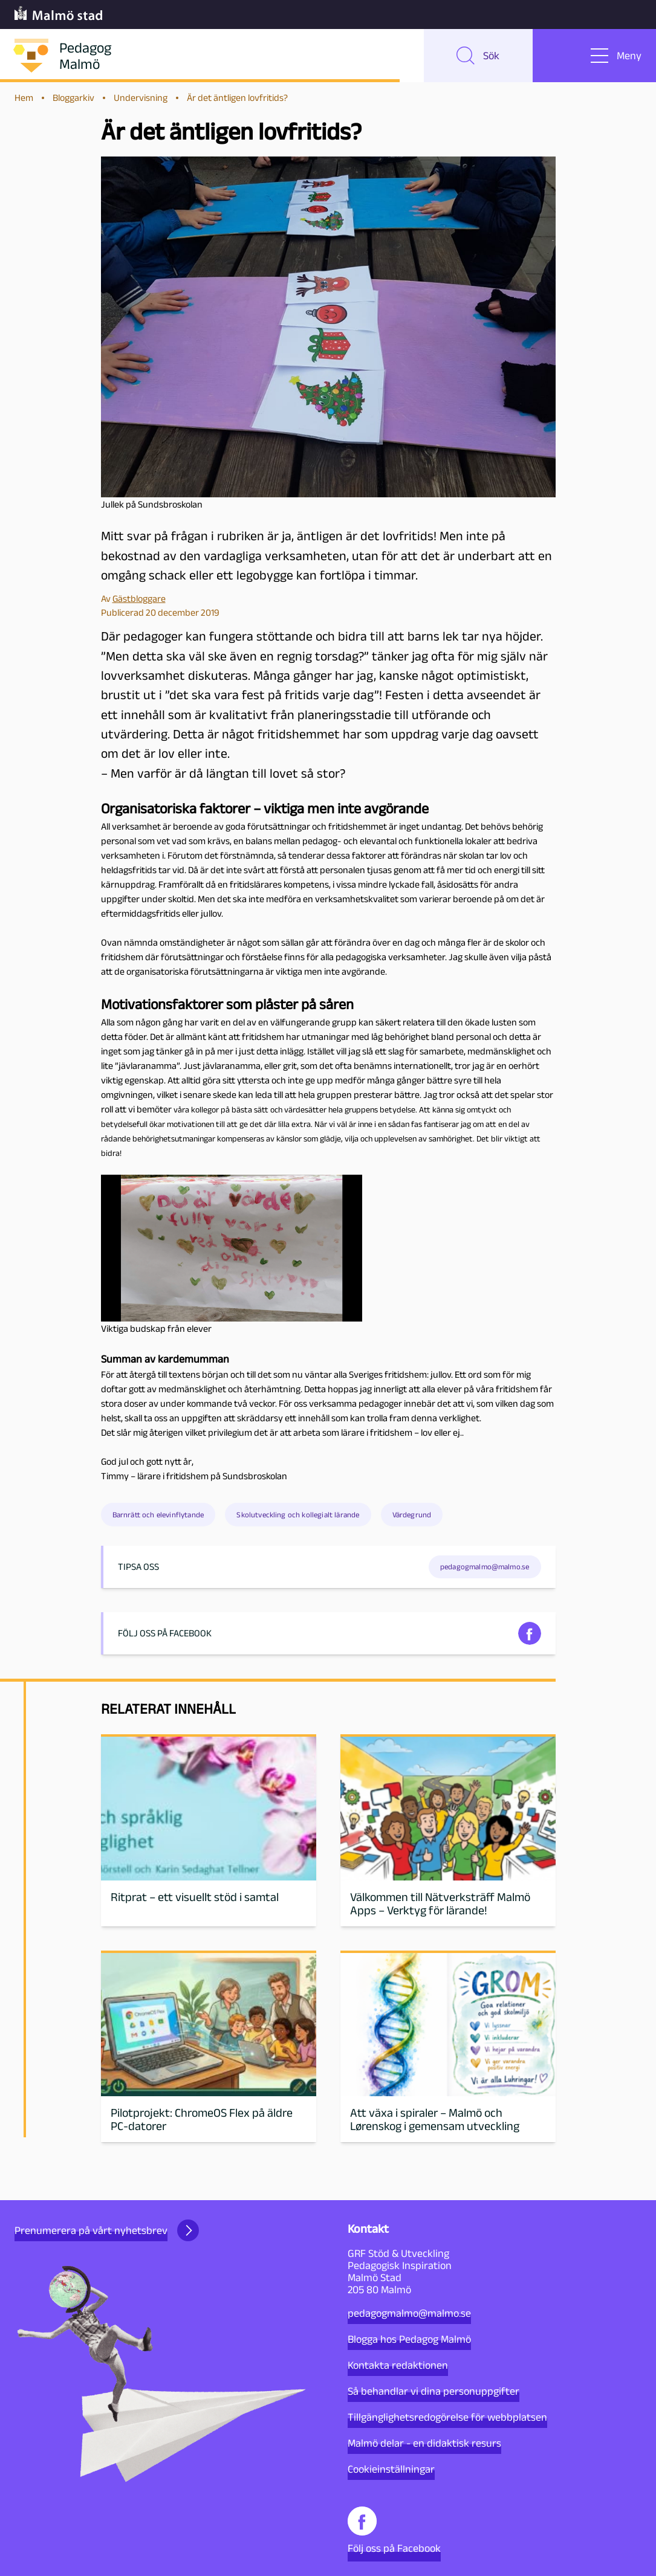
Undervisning (140, 97)
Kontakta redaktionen (398, 2365)
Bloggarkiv (73, 97)
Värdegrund (412, 1514)
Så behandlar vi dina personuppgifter (433, 2391)
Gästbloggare (139, 598)
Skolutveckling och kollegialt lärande (297, 1514)
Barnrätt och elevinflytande (158, 1514)
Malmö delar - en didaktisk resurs (424, 2443)
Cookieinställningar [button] (391, 2469)
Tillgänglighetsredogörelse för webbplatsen (447, 2417)
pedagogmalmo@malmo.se (409, 2313)
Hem (24, 97)
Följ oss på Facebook (394, 2530)
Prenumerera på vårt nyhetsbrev (107, 2230)
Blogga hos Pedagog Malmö (409, 2339)
